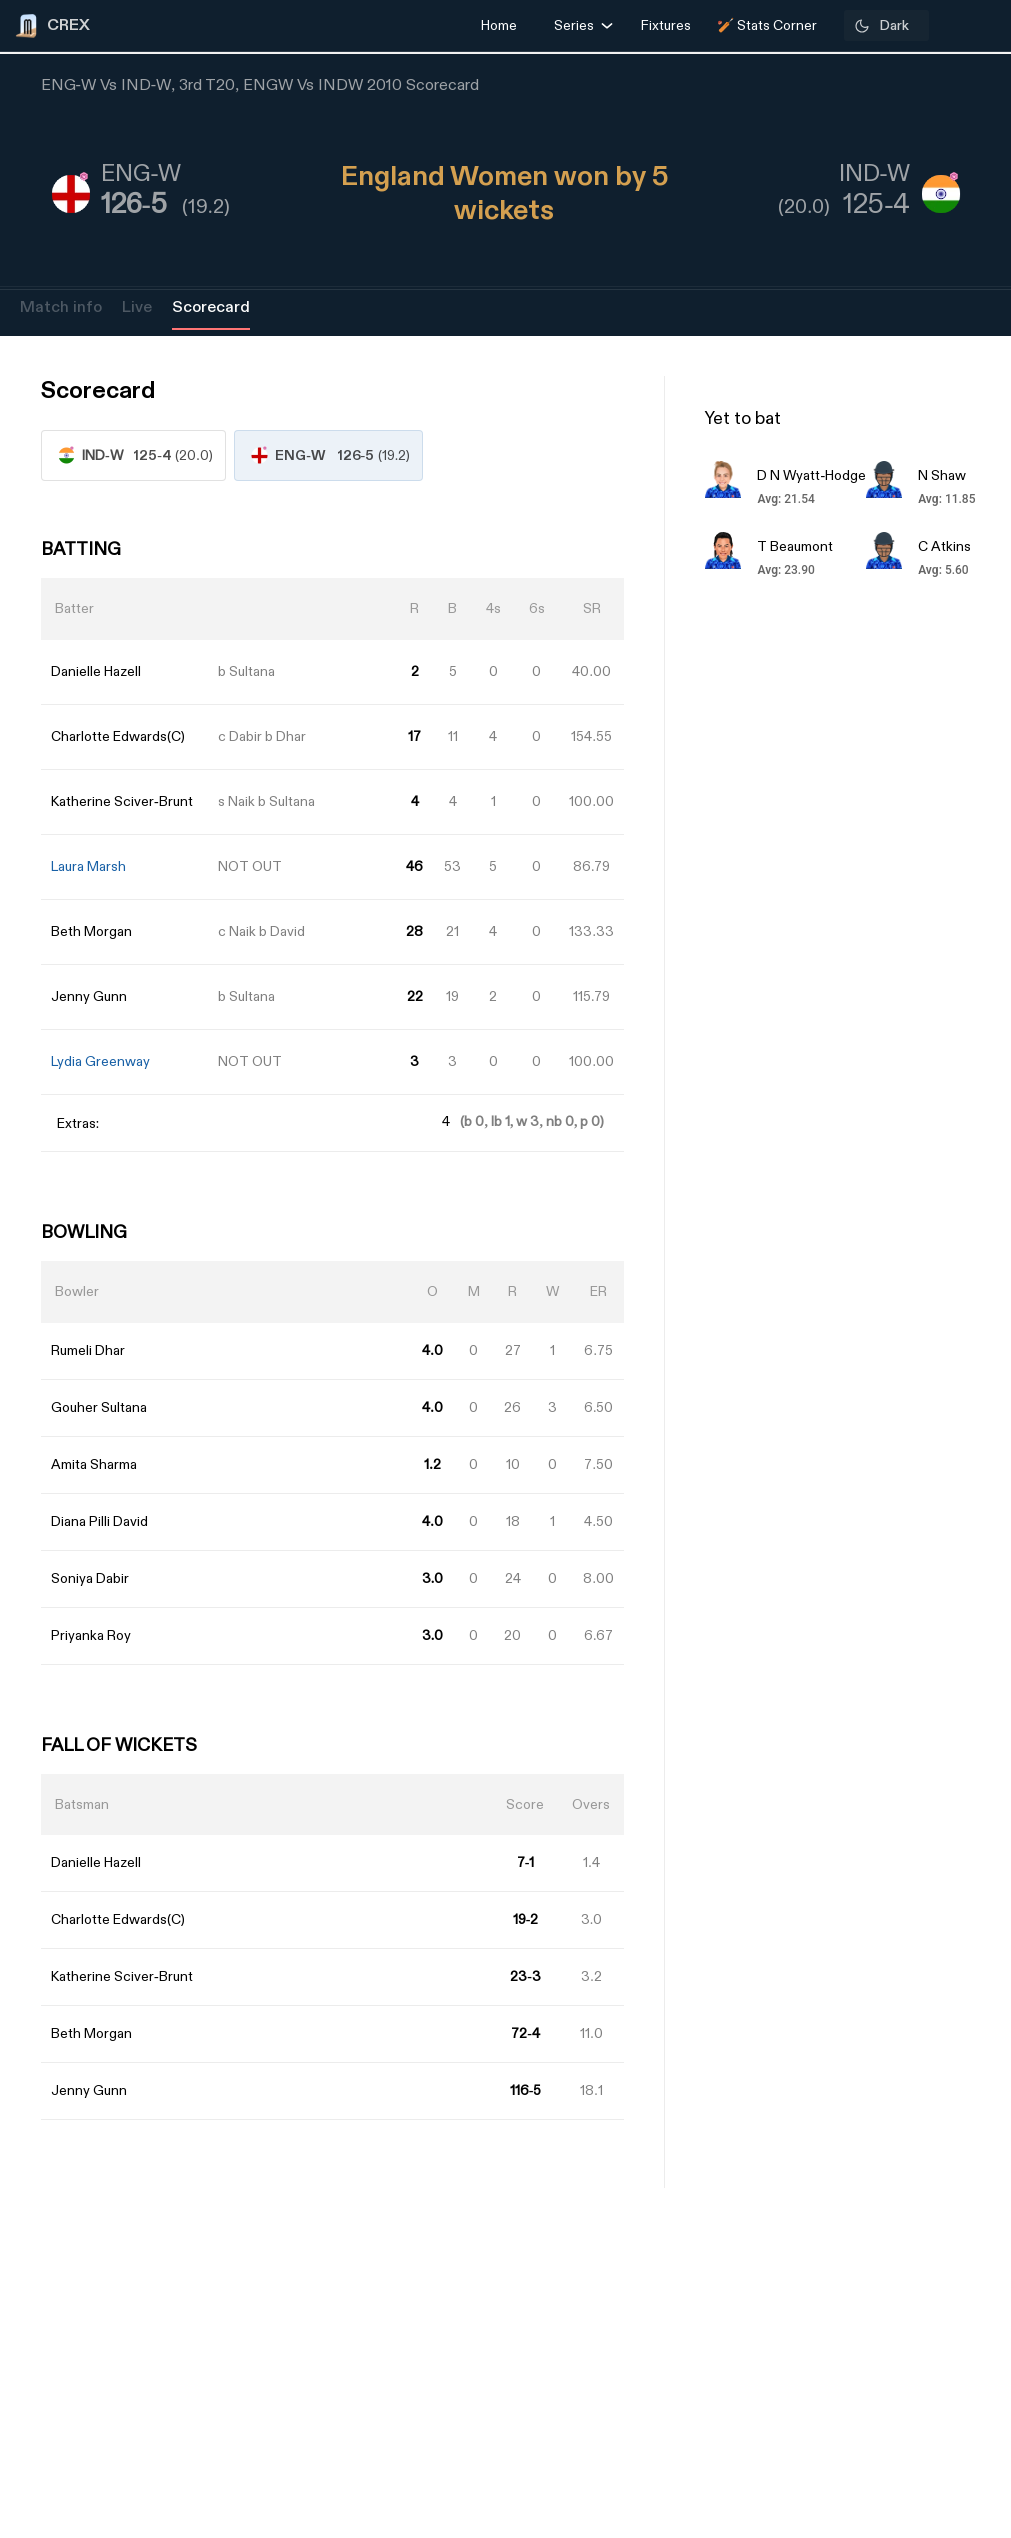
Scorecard (211, 307)
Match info (61, 307)
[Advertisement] (936, 1417)
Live (137, 307)
